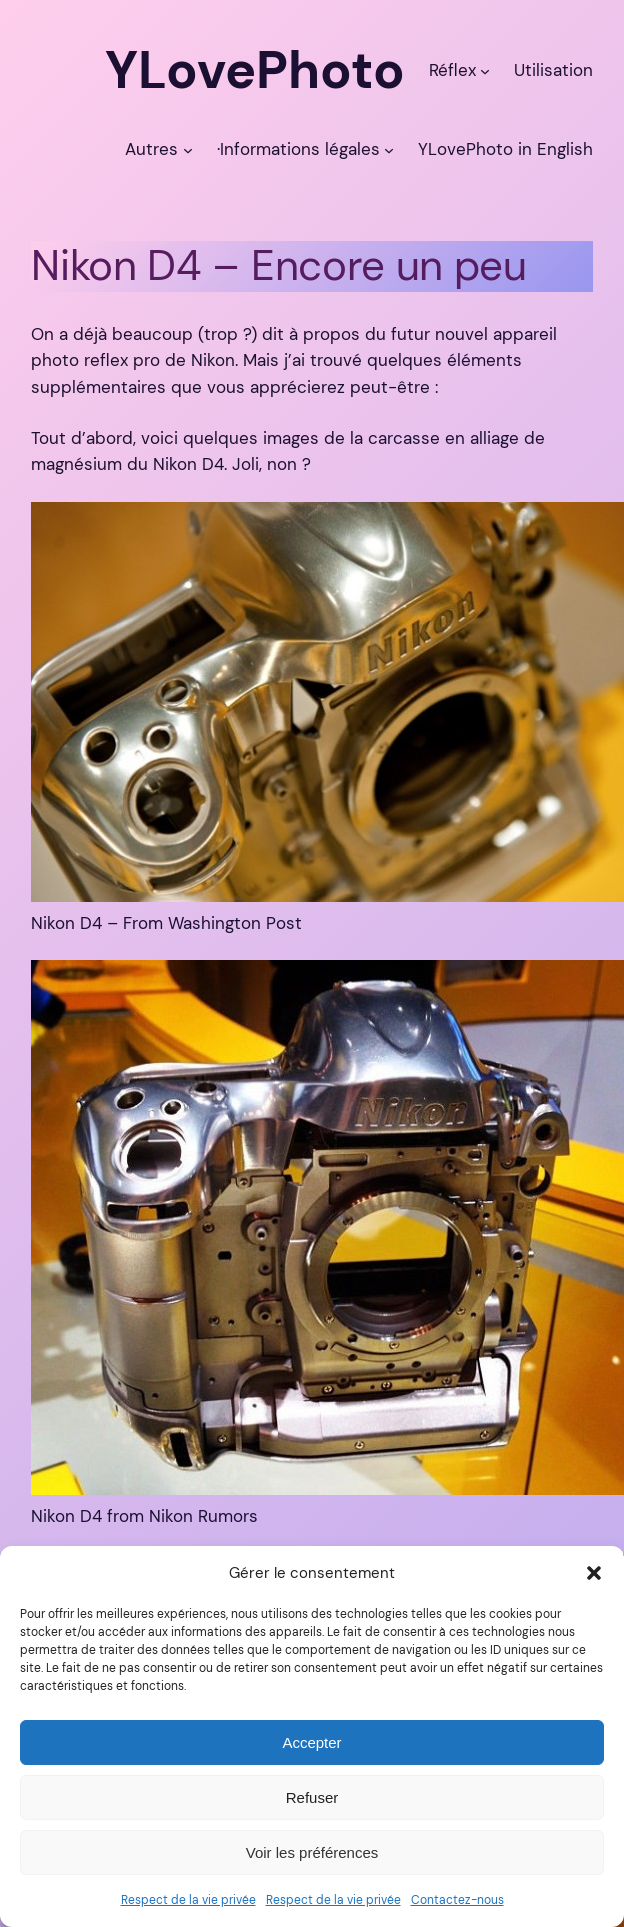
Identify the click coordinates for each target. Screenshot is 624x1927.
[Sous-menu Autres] (188, 149)
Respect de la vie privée (188, 1900)
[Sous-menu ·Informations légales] (389, 149)
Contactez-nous (457, 1900)
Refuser (312, 1797)
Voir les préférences (312, 1852)
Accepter (311, 1742)
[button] (594, 1573)
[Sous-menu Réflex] (485, 70)
